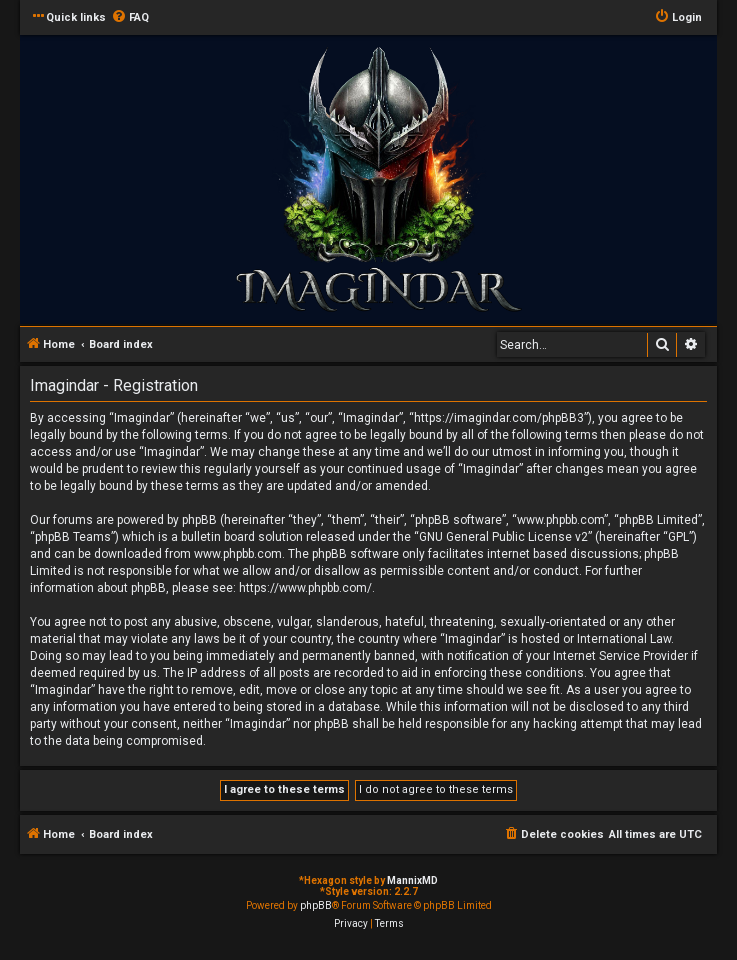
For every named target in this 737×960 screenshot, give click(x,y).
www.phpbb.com (238, 554)
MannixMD (412, 880)
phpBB (316, 905)
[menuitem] (130, 18)
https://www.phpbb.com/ (305, 588)
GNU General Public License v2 (503, 537)
